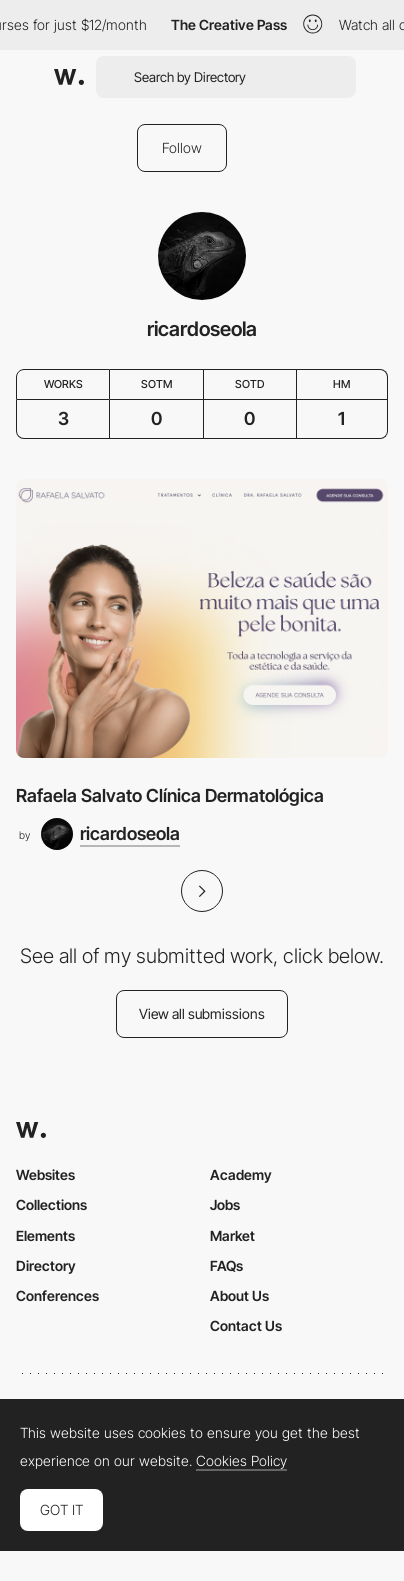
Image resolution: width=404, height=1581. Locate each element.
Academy (241, 1174)
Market (232, 1235)
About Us (239, 1295)
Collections (51, 1204)
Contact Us (246, 1325)
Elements (45, 1235)
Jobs (225, 1204)
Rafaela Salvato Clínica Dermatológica (170, 795)
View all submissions (202, 1013)
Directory (46, 1265)
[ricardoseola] (110, 834)
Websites (45, 1174)
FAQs (226, 1265)
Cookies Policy (241, 1461)
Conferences (57, 1295)
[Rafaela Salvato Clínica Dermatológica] (202, 618)
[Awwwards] (69, 77)
